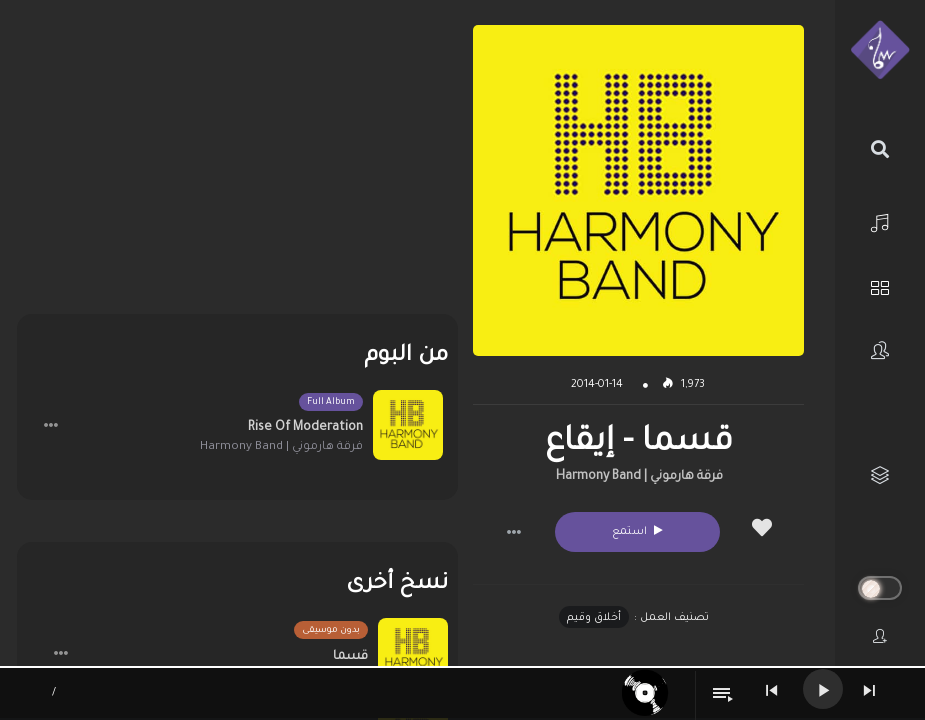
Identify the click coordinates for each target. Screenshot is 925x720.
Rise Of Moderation (305, 428)
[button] (514, 532)
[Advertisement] (237, 165)
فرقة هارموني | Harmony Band (639, 477)
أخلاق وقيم (594, 618)
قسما (350, 657)
